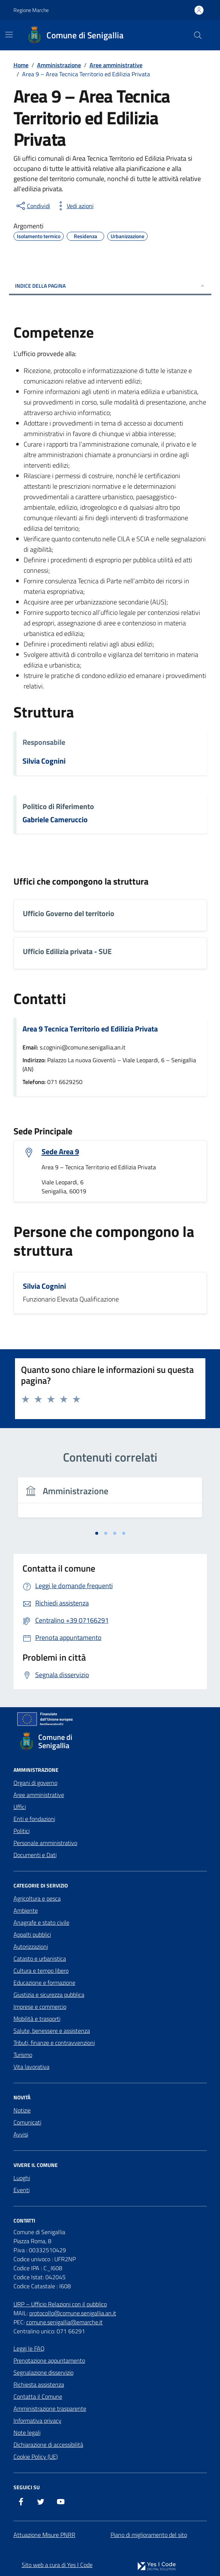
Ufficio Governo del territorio (68, 914)
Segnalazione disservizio (43, 2372)
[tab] (96, 1533)
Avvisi (20, 2134)
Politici (21, 1830)
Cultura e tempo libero (41, 1970)
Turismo (22, 2054)
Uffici (19, 1806)
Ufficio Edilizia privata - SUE (67, 952)
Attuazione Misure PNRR (44, 2534)
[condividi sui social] (32, 206)
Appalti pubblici (32, 1934)
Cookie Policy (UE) (35, 2456)
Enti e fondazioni (34, 1818)
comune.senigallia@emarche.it (64, 2322)
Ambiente (25, 1910)
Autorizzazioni (30, 1946)
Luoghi (21, 2177)
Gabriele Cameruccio (55, 820)
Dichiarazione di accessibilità (48, 2444)
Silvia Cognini (44, 761)
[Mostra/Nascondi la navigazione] (8, 34)
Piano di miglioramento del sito (149, 2534)
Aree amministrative (38, 1794)
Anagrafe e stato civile (41, 1922)
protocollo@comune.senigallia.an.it (72, 2313)
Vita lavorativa (31, 2066)
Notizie (22, 2110)
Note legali (26, 2432)
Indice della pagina (110, 286)
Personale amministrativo (45, 1842)
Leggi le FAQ (29, 2348)
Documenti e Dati (35, 1854)
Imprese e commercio (39, 2006)
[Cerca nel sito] (198, 35)
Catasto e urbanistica (39, 1958)
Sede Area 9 (60, 1152)
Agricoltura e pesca (37, 1898)
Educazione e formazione (44, 1982)
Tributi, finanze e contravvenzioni (54, 2042)
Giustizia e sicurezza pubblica (48, 1994)
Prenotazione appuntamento (49, 2360)
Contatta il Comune (37, 2396)
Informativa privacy (37, 2420)
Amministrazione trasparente (49, 2408)
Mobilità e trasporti (36, 2018)
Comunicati (27, 2122)
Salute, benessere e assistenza (51, 2030)
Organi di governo (35, 1782)
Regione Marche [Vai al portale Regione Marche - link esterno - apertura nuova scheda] (31, 10)
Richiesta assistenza (38, 2384)
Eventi (21, 2189)
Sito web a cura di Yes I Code (57, 2564)
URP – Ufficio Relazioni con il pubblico (60, 2304)
